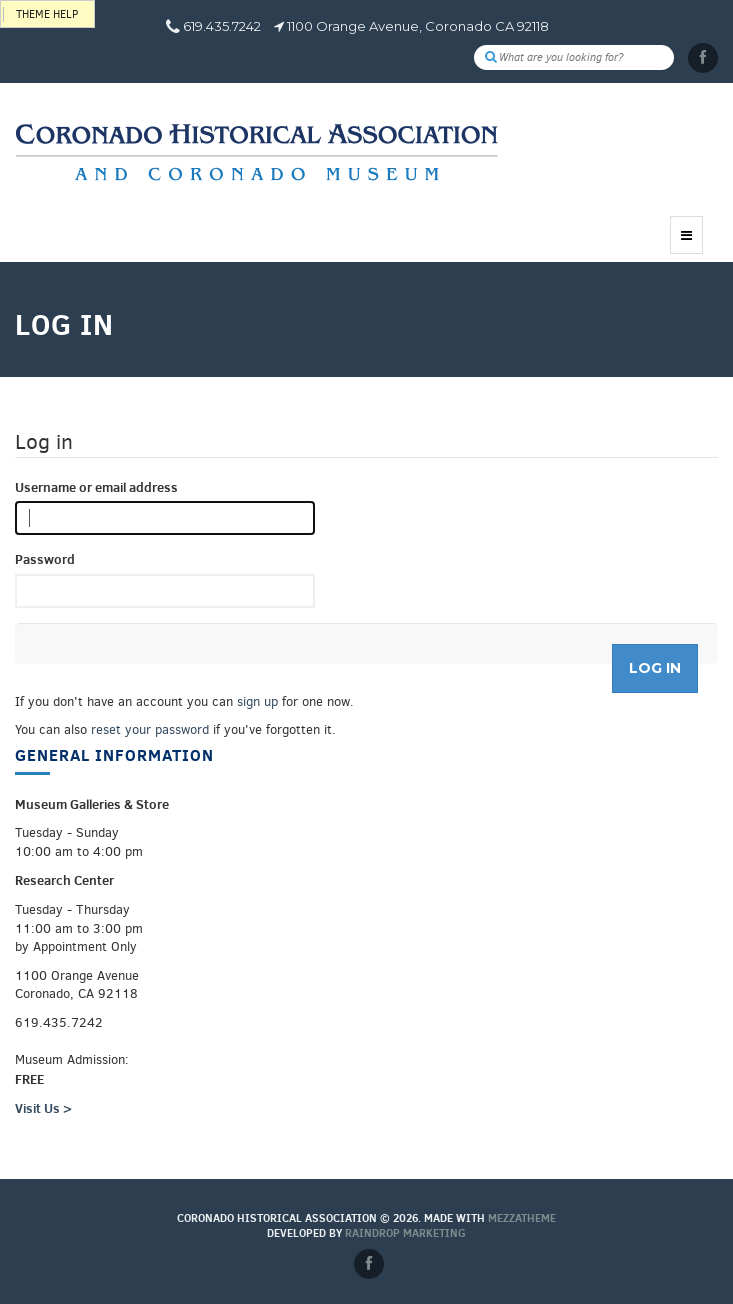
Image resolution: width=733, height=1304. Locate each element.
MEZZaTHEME (522, 1218)
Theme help (47, 14)
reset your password (150, 729)
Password (45, 559)
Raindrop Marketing (405, 1233)
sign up (257, 701)
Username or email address (96, 487)
